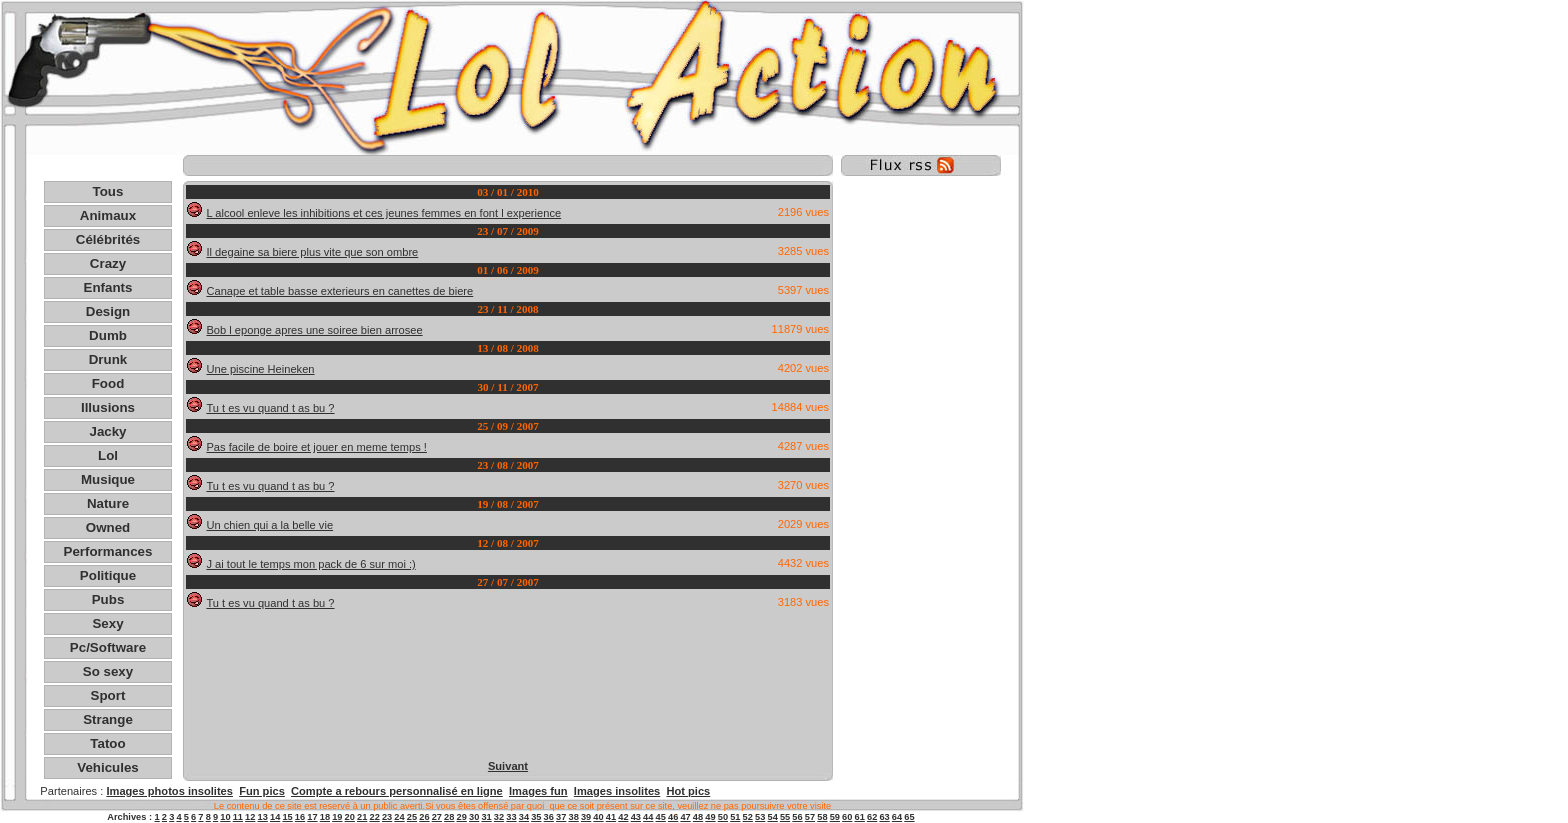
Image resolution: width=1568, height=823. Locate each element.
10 (225, 817)
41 (611, 817)
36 (549, 817)
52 (748, 817)
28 (449, 817)
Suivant (508, 766)
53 (760, 817)
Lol (108, 455)
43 (636, 817)
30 (474, 817)
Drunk (108, 359)
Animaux (108, 215)
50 (723, 817)
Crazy (108, 263)
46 (673, 817)
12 (250, 817)
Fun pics (262, 791)
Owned (108, 527)
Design (108, 311)
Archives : (130, 817)
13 (263, 817)
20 (350, 817)
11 (238, 817)
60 (847, 817)
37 (561, 817)
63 (884, 817)
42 (623, 817)
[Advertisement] (508, 165)
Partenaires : (73, 791)
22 (374, 817)
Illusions (108, 407)
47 (685, 817)
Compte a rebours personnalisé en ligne (397, 791)
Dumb (108, 335)
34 (524, 817)
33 (511, 817)
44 (648, 817)
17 (312, 817)
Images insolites (617, 791)
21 (362, 817)
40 (598, 817)
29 (462, 817)
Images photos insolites (169, 791)
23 (387, 817)
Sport (108, 695)
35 (536, 817)
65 (909, 817)
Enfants (108, 287)
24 (399, 817)
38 (573, 817)
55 (785, 817)
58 (822, 817)
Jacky (107, 431)
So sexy (108, 671)
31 (486, 817)
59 (835, 817)
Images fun (538, 791)
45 (661, 817)
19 (337, 817)
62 (872, 817)
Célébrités (108, 239)
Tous (108, 191)
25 (412, 817)
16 (300, 817)
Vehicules (108, 767)
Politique (108, 575)
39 (586, 817)
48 (698, 817)
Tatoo (107, 743)
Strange (108, 719)
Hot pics (688, 791)
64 (897, 817)
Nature (108, 503)
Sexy (107, 623)
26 (424, 817)
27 (437, 817)
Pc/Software (108, 647)
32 (499, 817)
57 (810, 817)
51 (735, 817)
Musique (108, 479)
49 (710, 817)
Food (108, 383)
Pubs (108, 599)
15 (287, 817)
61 (860, 817)
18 (325, 817)
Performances (108, 551)
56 (797, 817)
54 (772, 817)
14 (275, 817)
